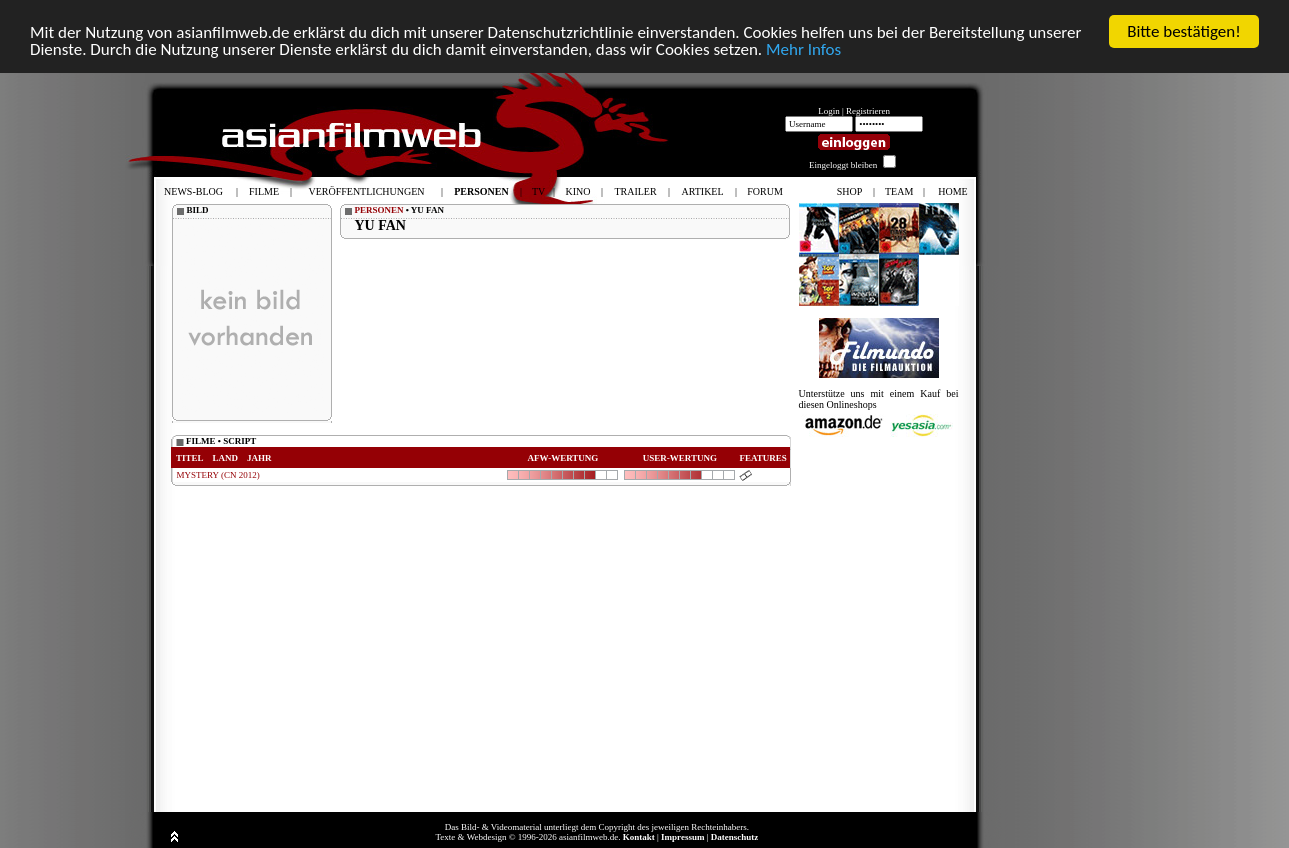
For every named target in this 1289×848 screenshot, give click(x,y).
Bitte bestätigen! (1184, 31)
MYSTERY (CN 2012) (218, 475)
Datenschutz (735, 837)
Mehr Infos (803, 48)
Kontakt (639, 837)
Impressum (682, 837)
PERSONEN (379, 210)
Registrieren (868, 111)
